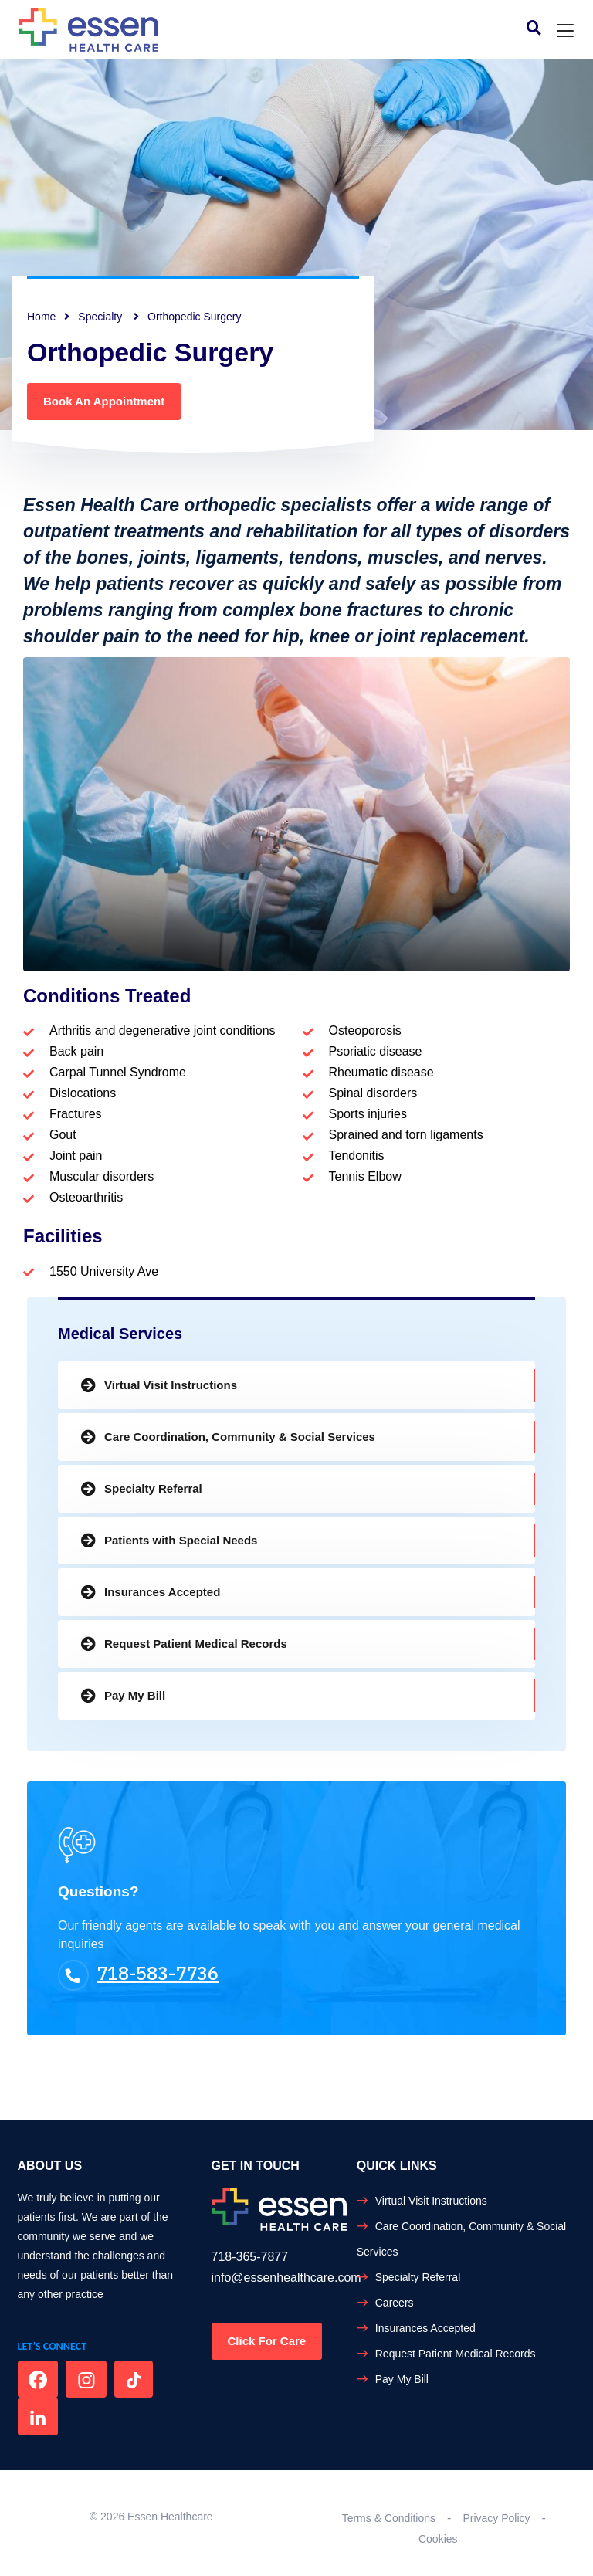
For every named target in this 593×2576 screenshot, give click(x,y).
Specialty (101, 316)
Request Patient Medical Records (195, 1643)
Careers (394, 2302)
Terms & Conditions (388, 2518)
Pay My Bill (134, 1695)
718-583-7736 (138, 1973)
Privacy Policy (496, 2518)
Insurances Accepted (162, 1591)
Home (41, 316)
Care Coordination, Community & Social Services (239, 1436)
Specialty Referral (153, 1488)
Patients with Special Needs (180, 1540)
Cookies (438, 2539)
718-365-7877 (250, 2256)
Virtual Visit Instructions (170, 1384)
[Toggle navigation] (565, 30)
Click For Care (267, 2340)
